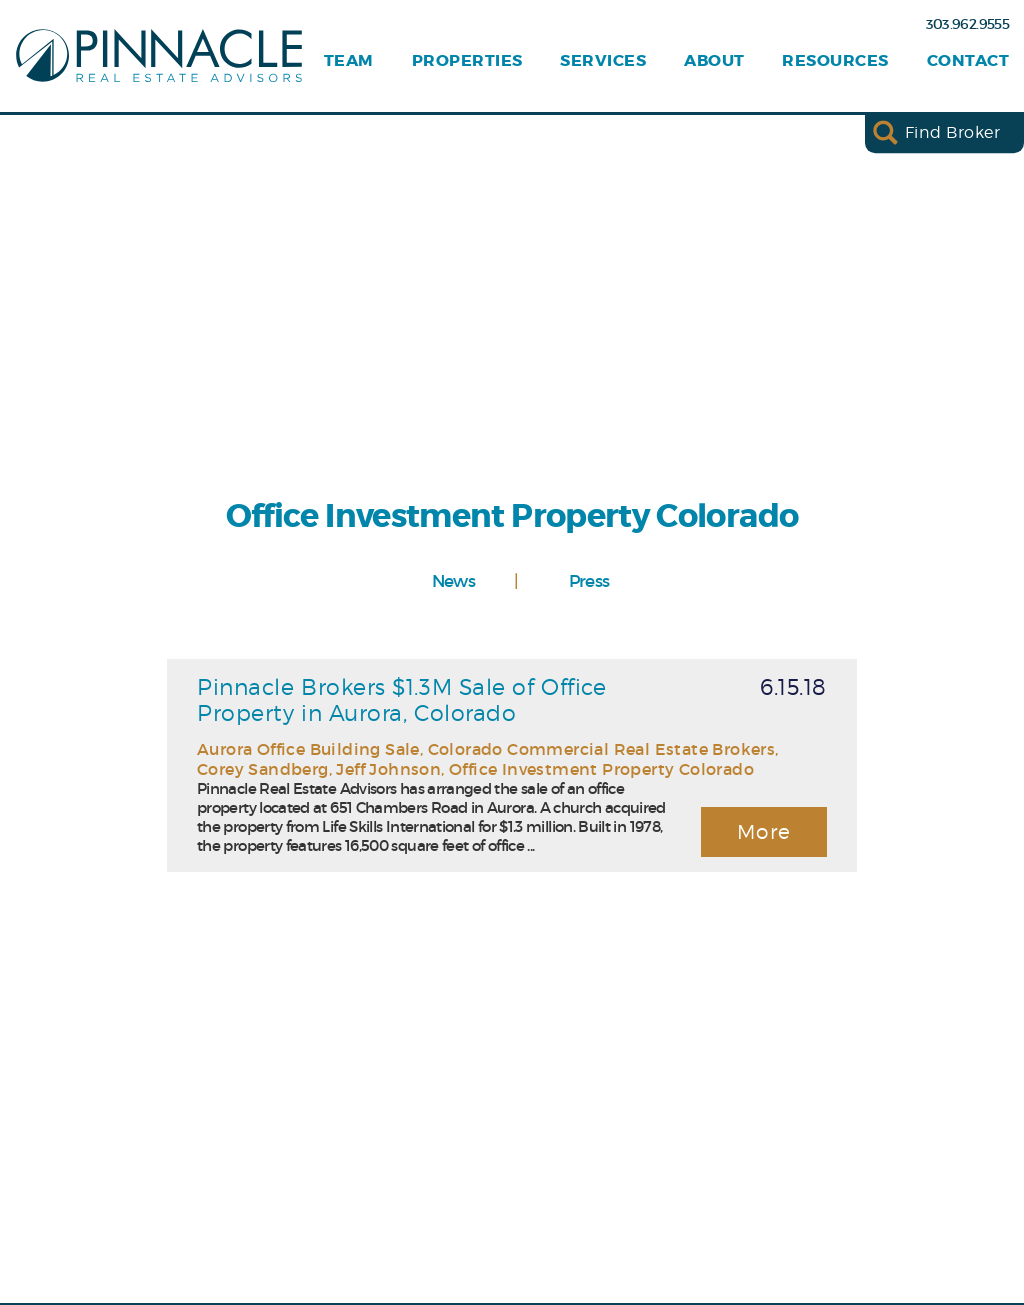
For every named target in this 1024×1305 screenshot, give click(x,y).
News (453, 581)
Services (603, 61)
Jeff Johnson (388, 769)
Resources (835, 61)
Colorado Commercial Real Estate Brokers (602, 749)
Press (589, 581)
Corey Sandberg (263, 769)
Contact (968, 61)
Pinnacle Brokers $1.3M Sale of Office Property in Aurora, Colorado (401, 700)
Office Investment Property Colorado (601, 769)
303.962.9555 (967, 24)
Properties (467, 61)
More (764, 832)
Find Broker (952, 132)
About (714, 61)
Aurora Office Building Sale (308, 749)
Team (349, 61)
